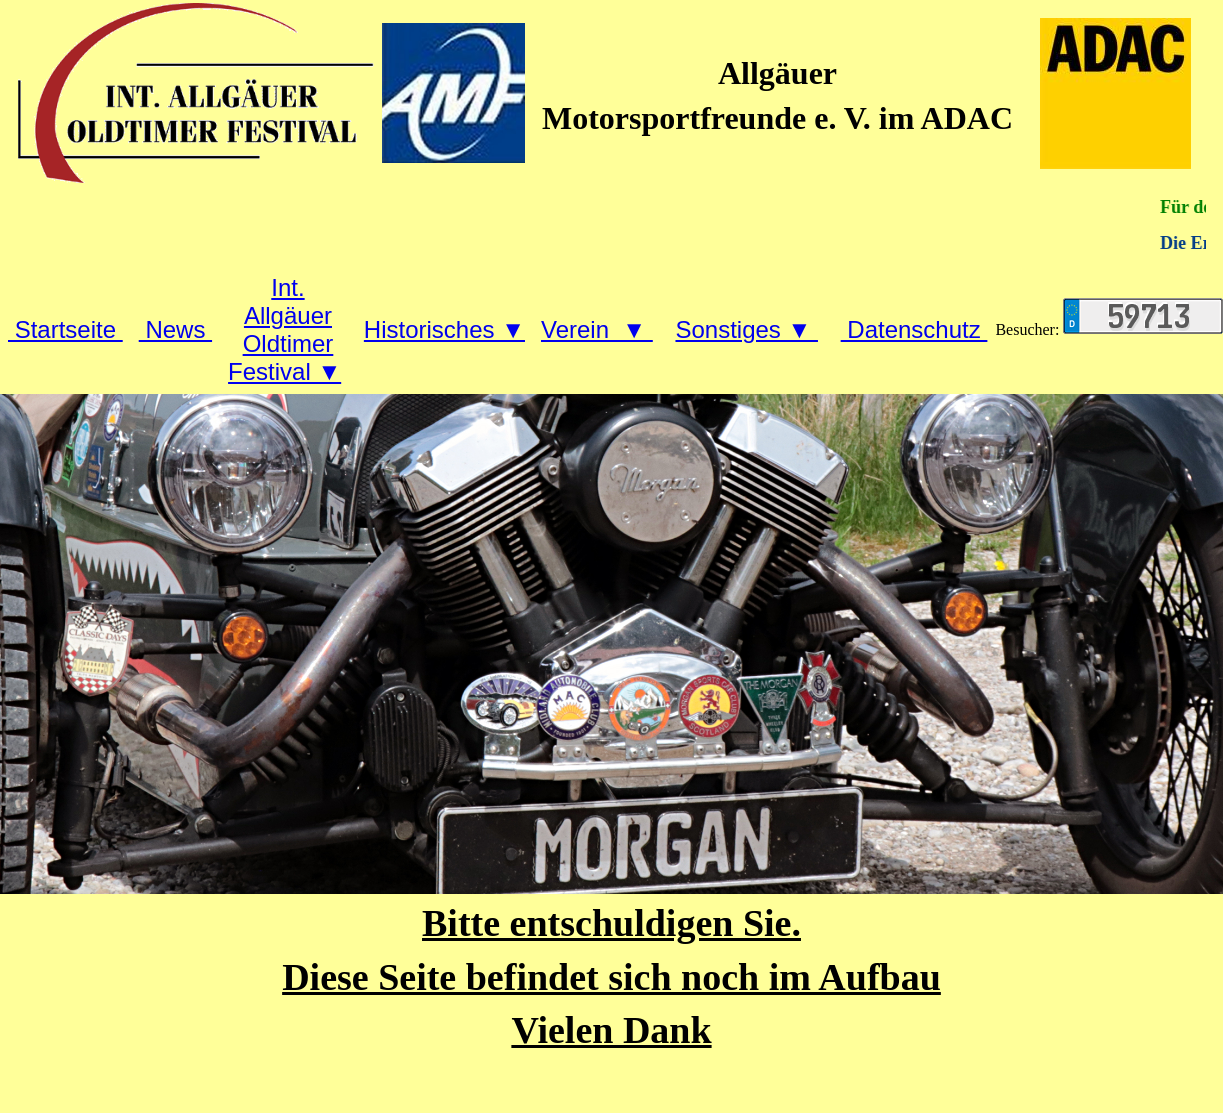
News (175, 329)
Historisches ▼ (444, 329)
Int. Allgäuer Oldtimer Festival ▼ (284, 329)
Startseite (65, 329)
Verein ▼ (597, 329)
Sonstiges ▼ (746, 329)
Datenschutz (914, 329)
